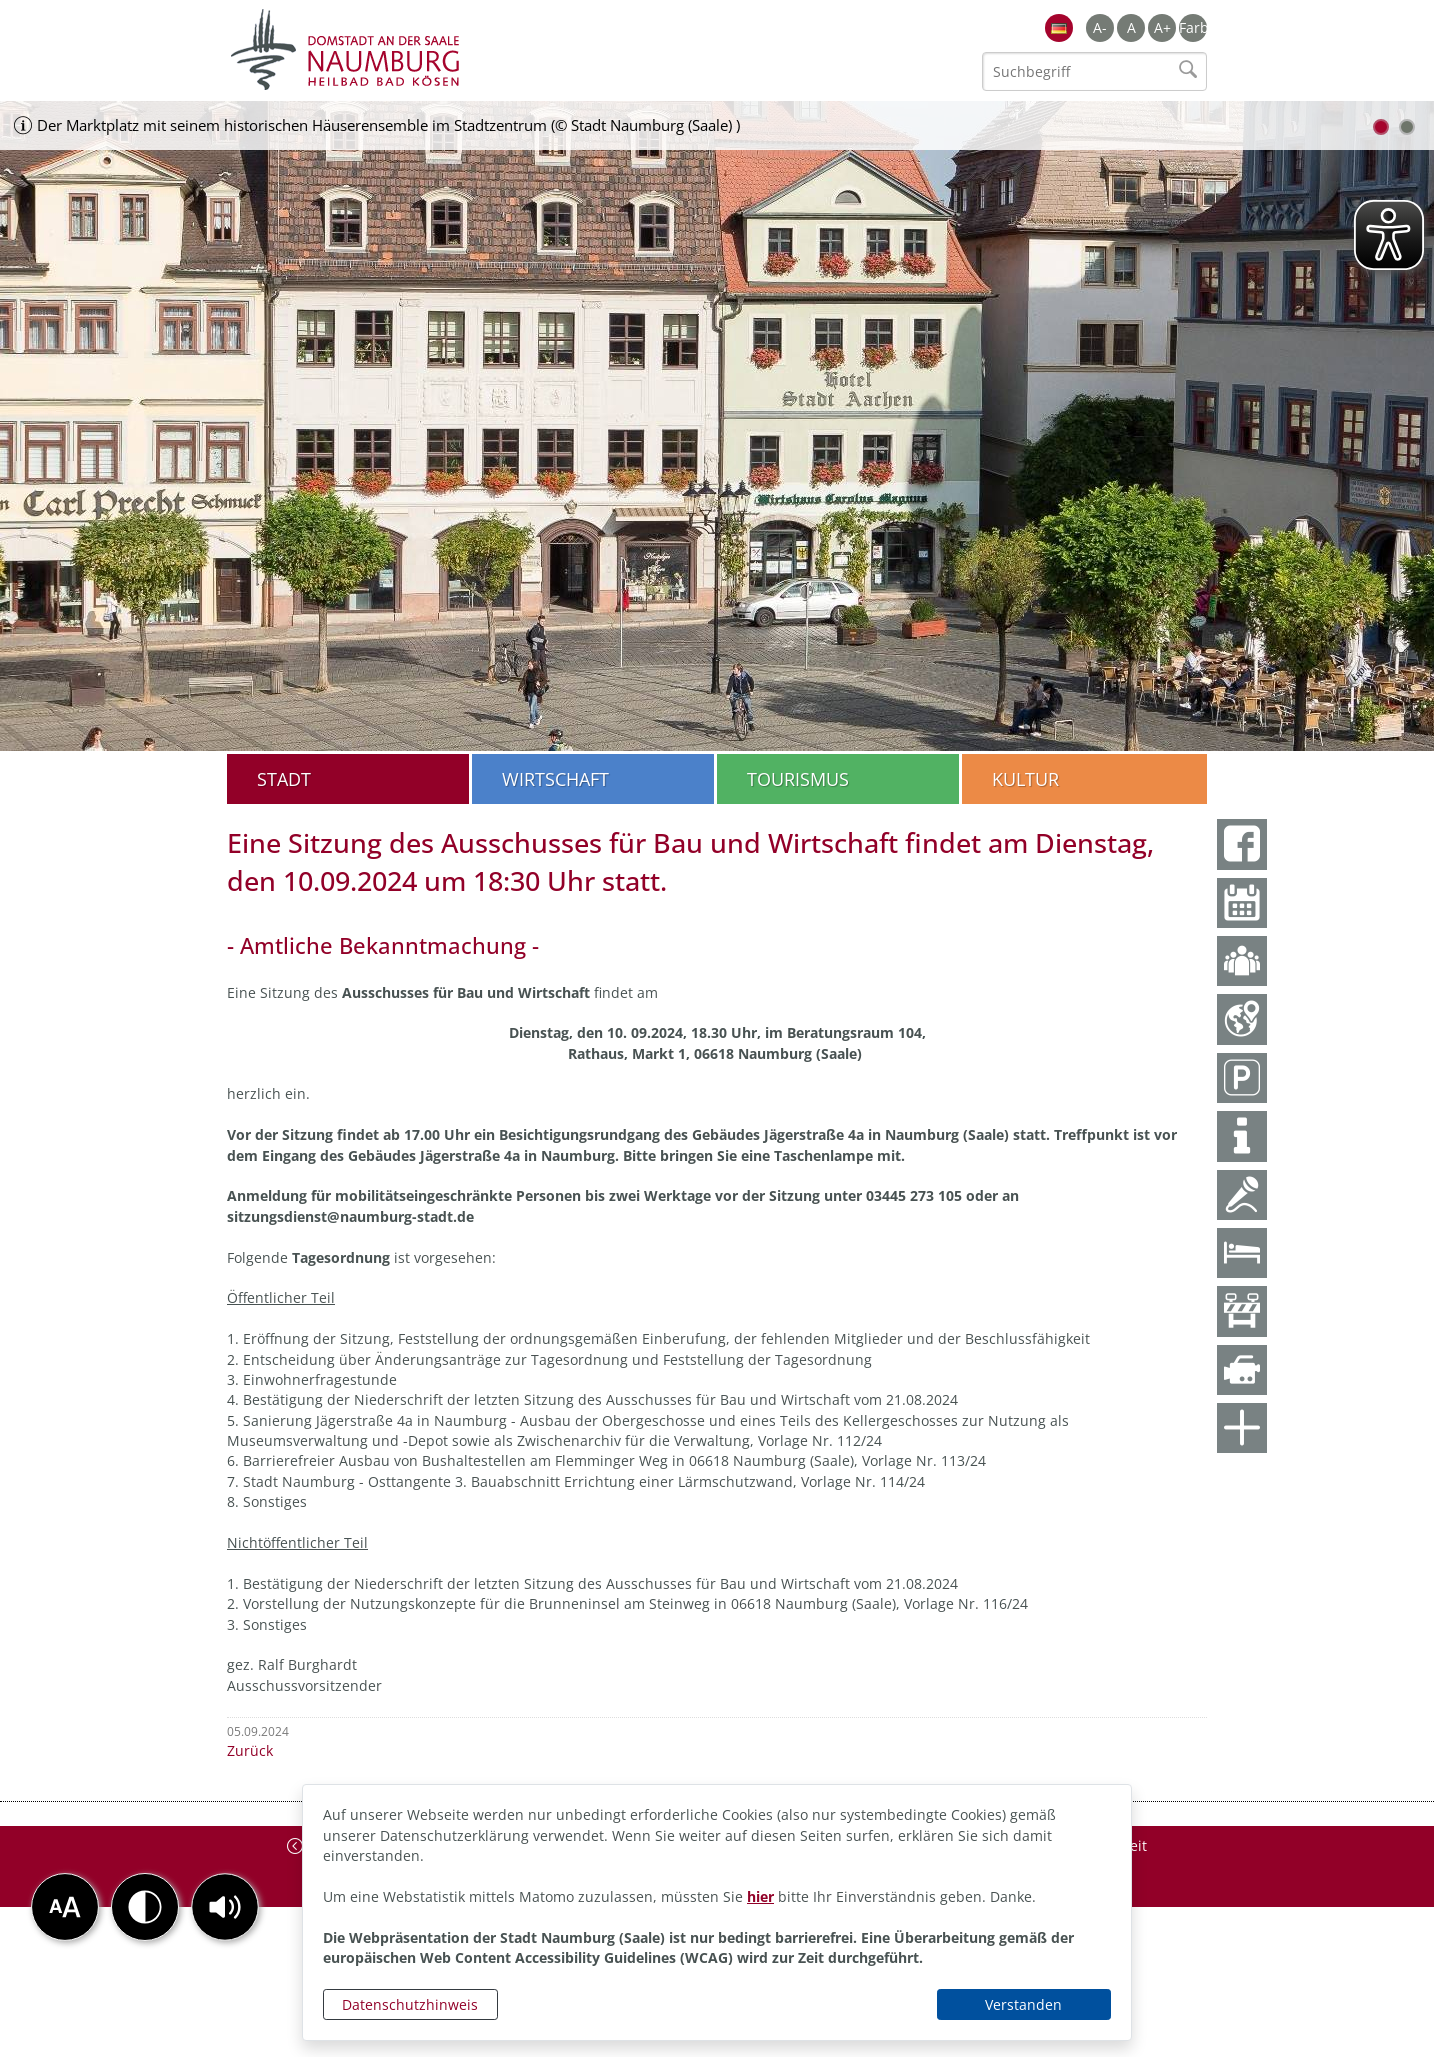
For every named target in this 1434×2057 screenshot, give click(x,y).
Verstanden (1023, 2004)
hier (760, 1896)
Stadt (284, 779)
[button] (225, 1907)
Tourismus (798, 779)
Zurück (250, 1750)
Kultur (1025, 779)
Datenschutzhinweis (410, 2004)
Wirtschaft (555, 779)
